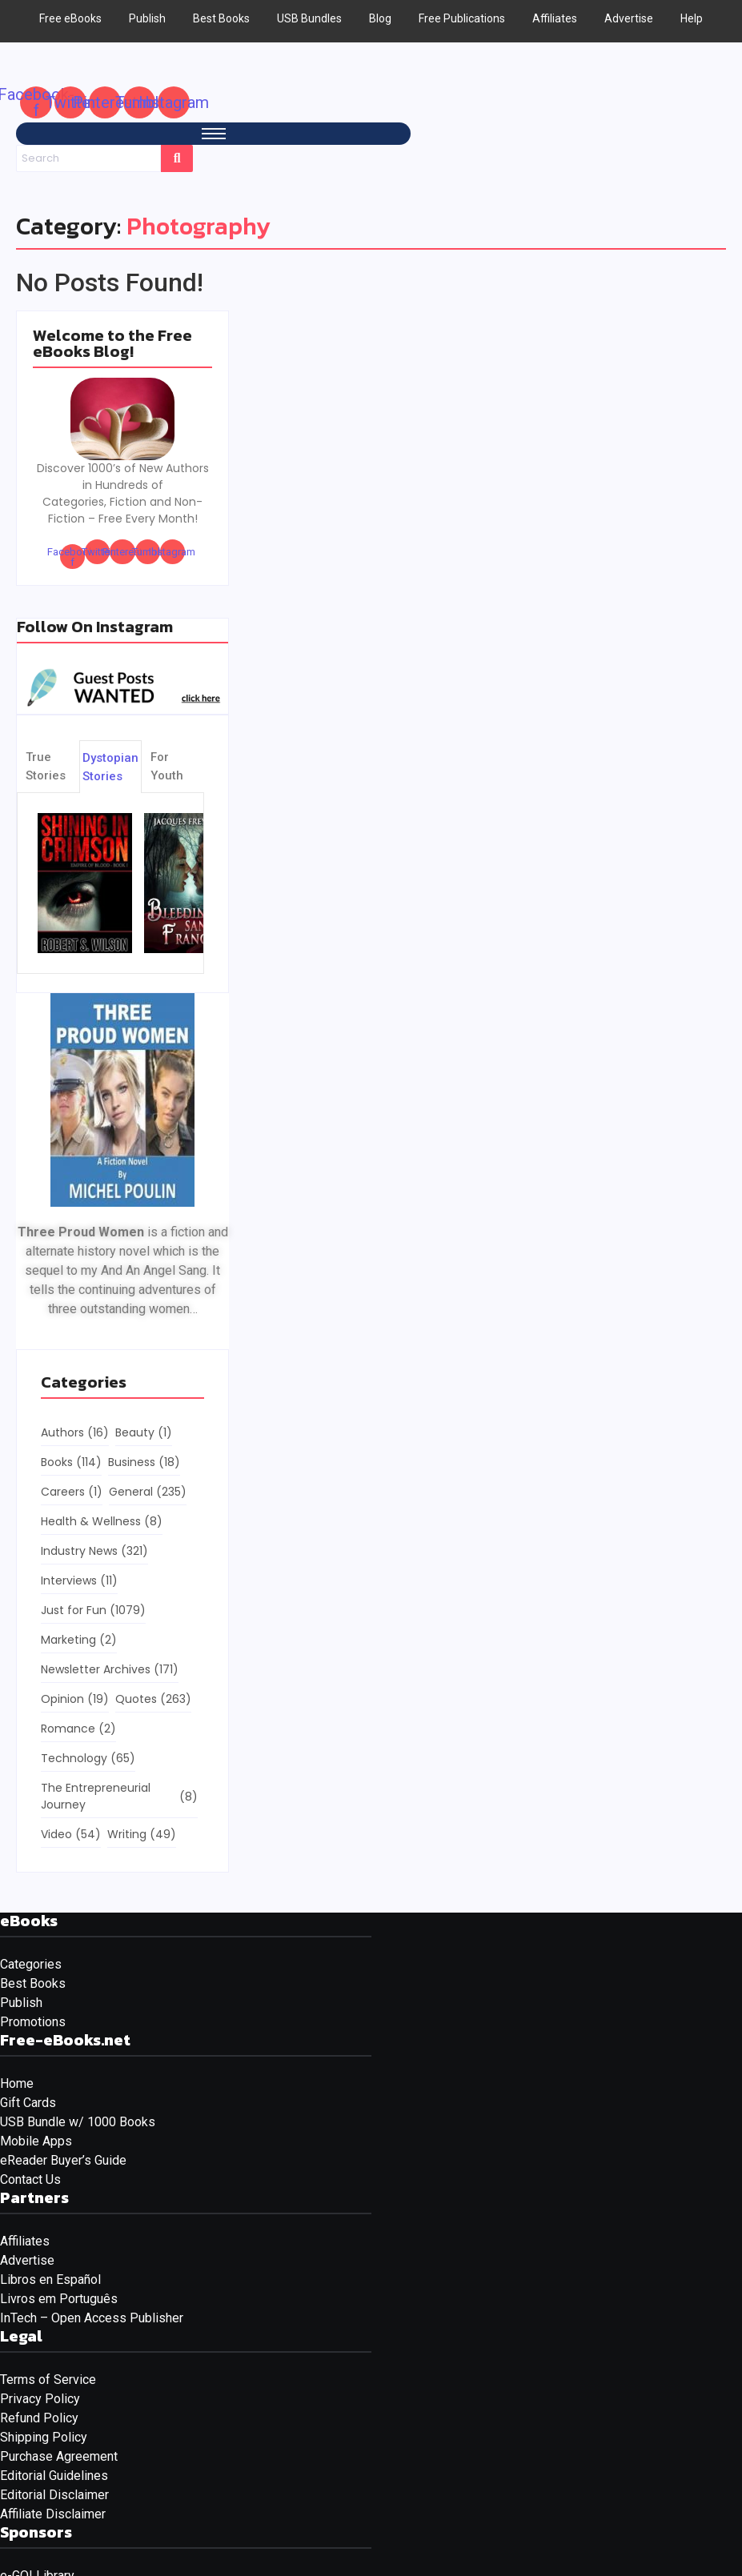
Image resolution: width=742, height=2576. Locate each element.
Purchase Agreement (59, 2456)
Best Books (33, 1983)
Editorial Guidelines (54, 2475)
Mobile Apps (36, 2141)
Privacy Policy (40, 2398)
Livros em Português (59, 2298)
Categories (31, 1964)
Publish (21, 2002)
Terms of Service (48, 2379)
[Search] (88, 158)
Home (17, 2083)
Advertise (27, 2260)
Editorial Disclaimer (54, 2494)
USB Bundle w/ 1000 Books (77, 2121)
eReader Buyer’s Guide (63, 2160)
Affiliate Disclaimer (53, 2514)
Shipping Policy (43, 2437)
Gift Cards (28, 2102)
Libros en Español (50, 2279)
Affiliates (25, 2241)
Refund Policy (39, 2418)
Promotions (33, 2021)
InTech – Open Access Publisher (91, 2318)
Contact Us (30, 2179)
